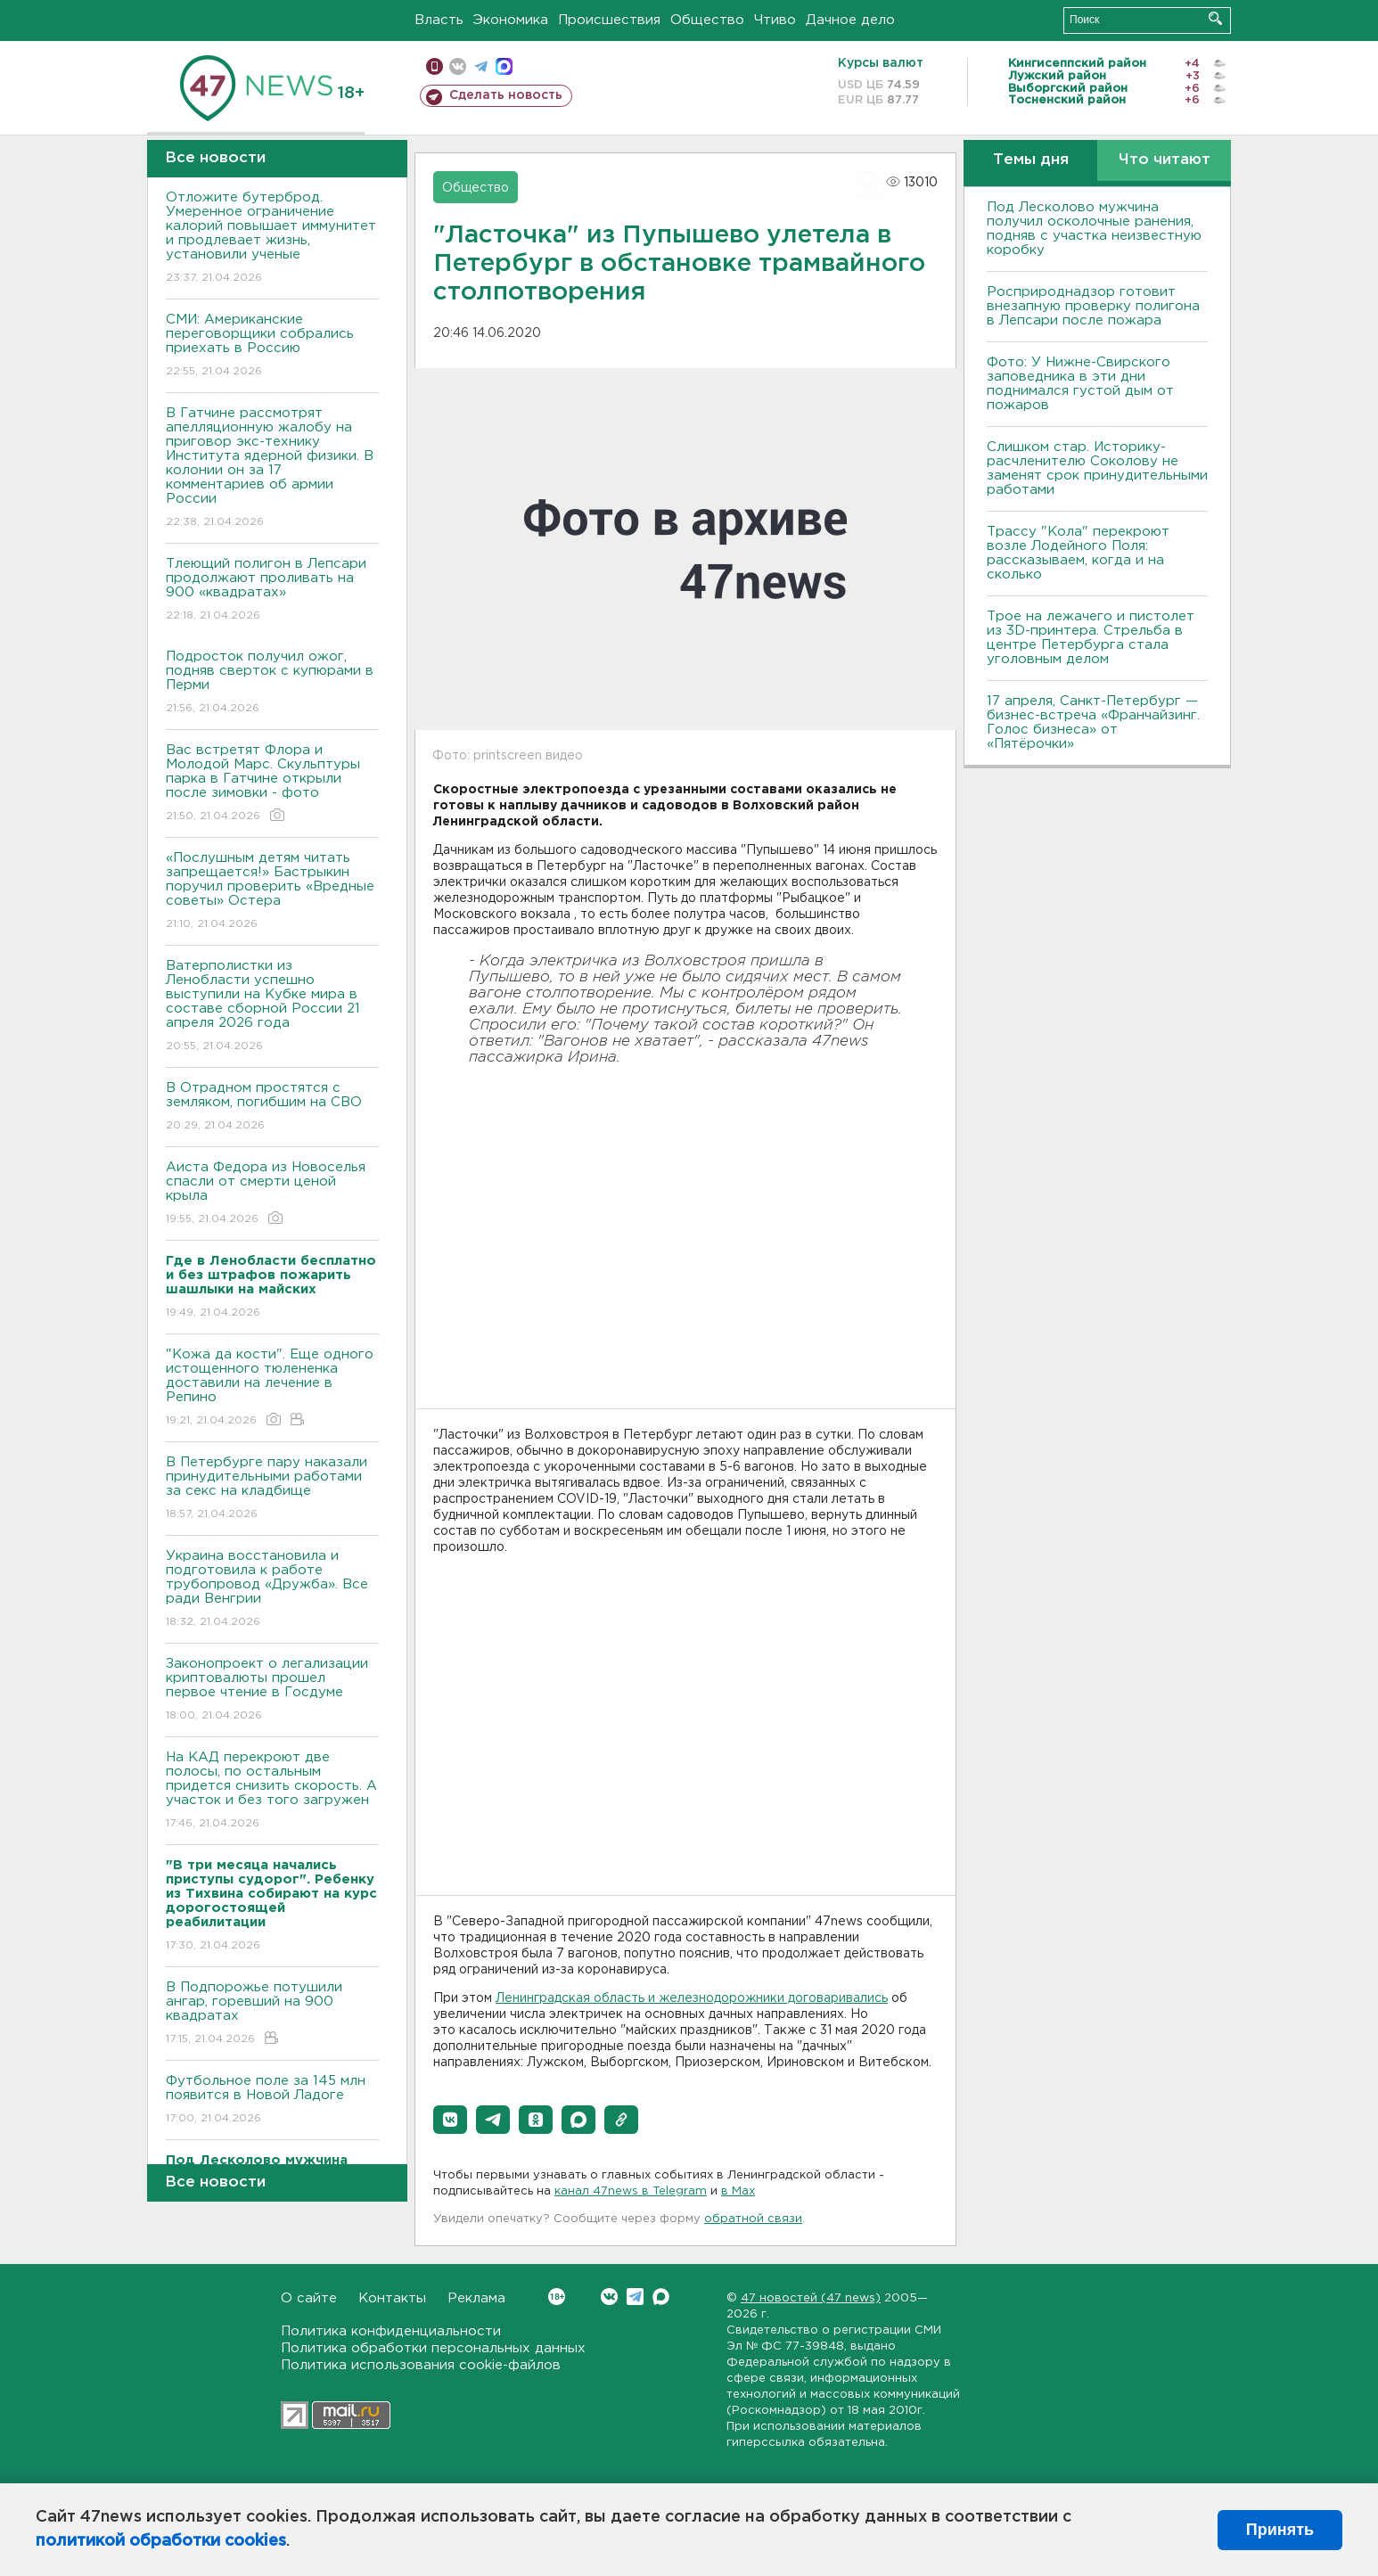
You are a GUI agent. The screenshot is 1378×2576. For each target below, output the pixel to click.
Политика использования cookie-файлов (421, 2365)
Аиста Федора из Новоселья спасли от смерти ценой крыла (272, 1193)
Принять (1280, 2530)
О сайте (309, 2298)
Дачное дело (850, 20)
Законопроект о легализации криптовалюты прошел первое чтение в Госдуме (272, 1690)
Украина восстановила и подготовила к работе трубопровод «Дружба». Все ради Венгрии (272, 1589)
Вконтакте (556, 2296)
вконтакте (457, 66)
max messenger (504, 66)
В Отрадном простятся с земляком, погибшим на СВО (272, 1107)
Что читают (1164, 160)
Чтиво (775, 20)
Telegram (635, 2296)
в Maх (738, 2191)
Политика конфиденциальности (391, 2331)
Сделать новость (505, 95)
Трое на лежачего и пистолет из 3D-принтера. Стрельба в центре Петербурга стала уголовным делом (1090, 638)
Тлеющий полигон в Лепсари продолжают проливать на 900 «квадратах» (272, 590)
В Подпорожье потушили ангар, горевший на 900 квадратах (272, 2014)
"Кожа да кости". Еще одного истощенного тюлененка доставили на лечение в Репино (272, 1388)
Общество (707, 20)
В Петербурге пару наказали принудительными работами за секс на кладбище (272, 1489)
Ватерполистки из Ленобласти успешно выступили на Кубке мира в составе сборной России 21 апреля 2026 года (272, 1007)
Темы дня (1031, 160)
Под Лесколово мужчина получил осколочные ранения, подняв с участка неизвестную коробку (1094, 228)
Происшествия (609, 20)
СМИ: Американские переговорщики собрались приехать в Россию (272, 346)
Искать (1215, 18)
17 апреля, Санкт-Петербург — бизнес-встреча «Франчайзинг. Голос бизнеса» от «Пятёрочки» (1093, 722)
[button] (450, 2119)
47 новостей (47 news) (811, 2298)
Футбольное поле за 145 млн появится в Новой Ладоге (272, 2100)
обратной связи (753, 2219)
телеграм (480, 66)
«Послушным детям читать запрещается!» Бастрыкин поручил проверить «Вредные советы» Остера (272, 891)
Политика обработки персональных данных (433, 2348)
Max (660, 2296)
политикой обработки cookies (161, 2541)
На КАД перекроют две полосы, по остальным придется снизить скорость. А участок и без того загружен (272, 1791)
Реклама (476, 2298)
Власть (438, 20)
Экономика (510, 20)
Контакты (392, 2298)
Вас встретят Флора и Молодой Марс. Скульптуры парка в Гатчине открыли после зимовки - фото (272, 784)
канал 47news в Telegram (630, 2191)
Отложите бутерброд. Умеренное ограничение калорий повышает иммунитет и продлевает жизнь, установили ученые (272, 238)
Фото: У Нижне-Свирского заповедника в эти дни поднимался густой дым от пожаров (1080, 384)
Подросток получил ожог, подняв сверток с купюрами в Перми (272, 683)
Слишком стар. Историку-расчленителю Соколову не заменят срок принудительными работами (1097, 468)
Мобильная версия (434, 66)
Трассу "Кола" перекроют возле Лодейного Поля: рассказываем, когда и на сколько (1078, 553)
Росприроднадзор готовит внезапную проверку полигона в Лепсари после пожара (1093, 306)
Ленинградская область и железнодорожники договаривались (692, 1998)
